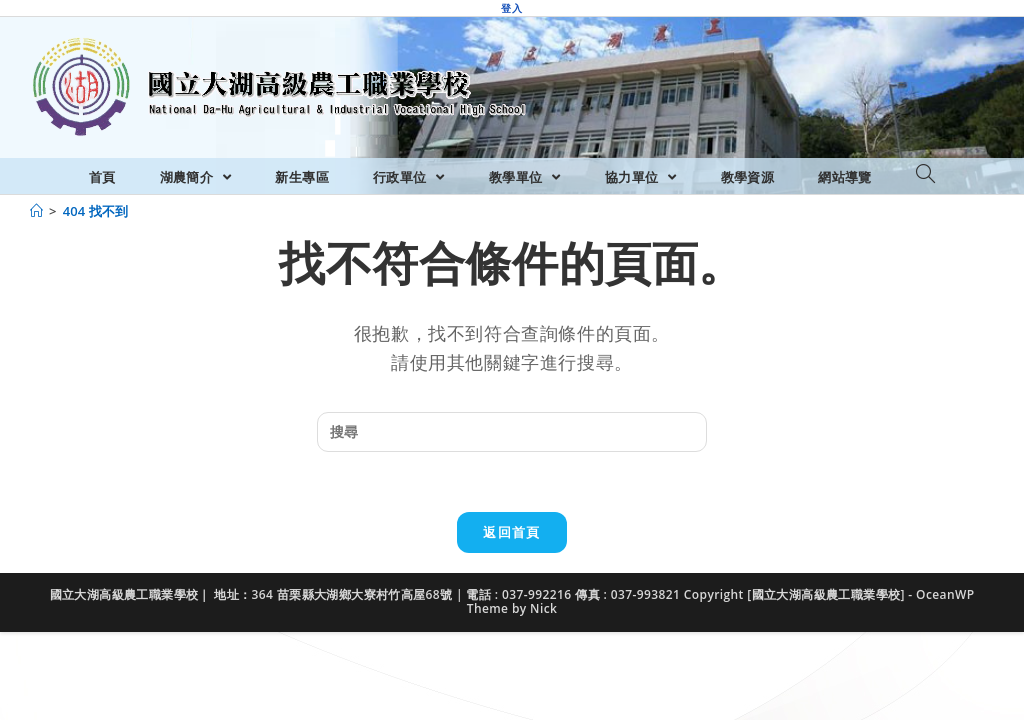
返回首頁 (511, 532)
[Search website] (925, 175)
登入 (511, 8)
